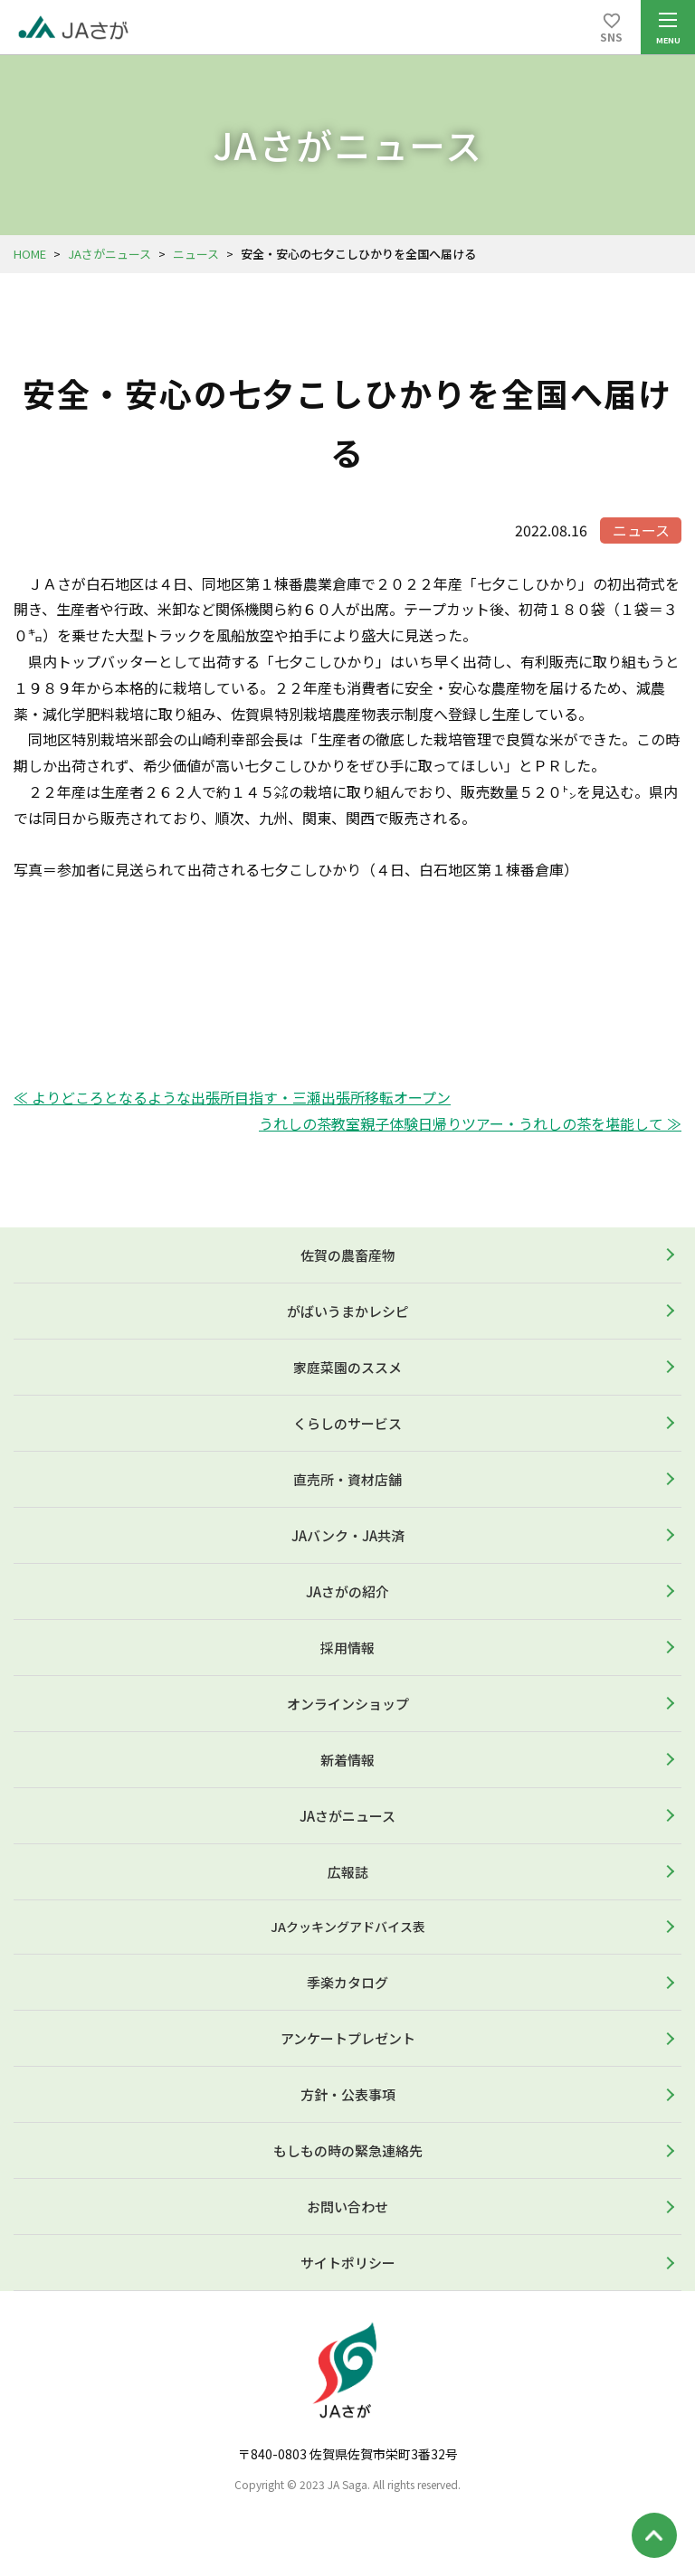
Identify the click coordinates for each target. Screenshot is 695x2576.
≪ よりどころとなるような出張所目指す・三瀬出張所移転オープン (232, 1097)
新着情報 (347, 1759)
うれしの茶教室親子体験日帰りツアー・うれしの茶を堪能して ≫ (470, 1123)
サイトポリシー (347, 2262)
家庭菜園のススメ (347, 1367)
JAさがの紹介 (347, 1591)
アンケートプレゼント (348, 2038)
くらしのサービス (347, 1423)
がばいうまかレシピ (348, 1311)
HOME (30, 253)
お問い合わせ (347, 2206)
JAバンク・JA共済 (348, 1535)
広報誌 (348, 1871)
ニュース (196, 253)
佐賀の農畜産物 (347, 1254)
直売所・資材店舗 (347, 1479)
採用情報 (347, 1647)
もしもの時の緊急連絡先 (348, 2150)
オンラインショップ (348, 1703)
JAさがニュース (109, 253)
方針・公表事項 (347, 2094)
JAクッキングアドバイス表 (348, 1927)
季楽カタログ (347, 1982)
